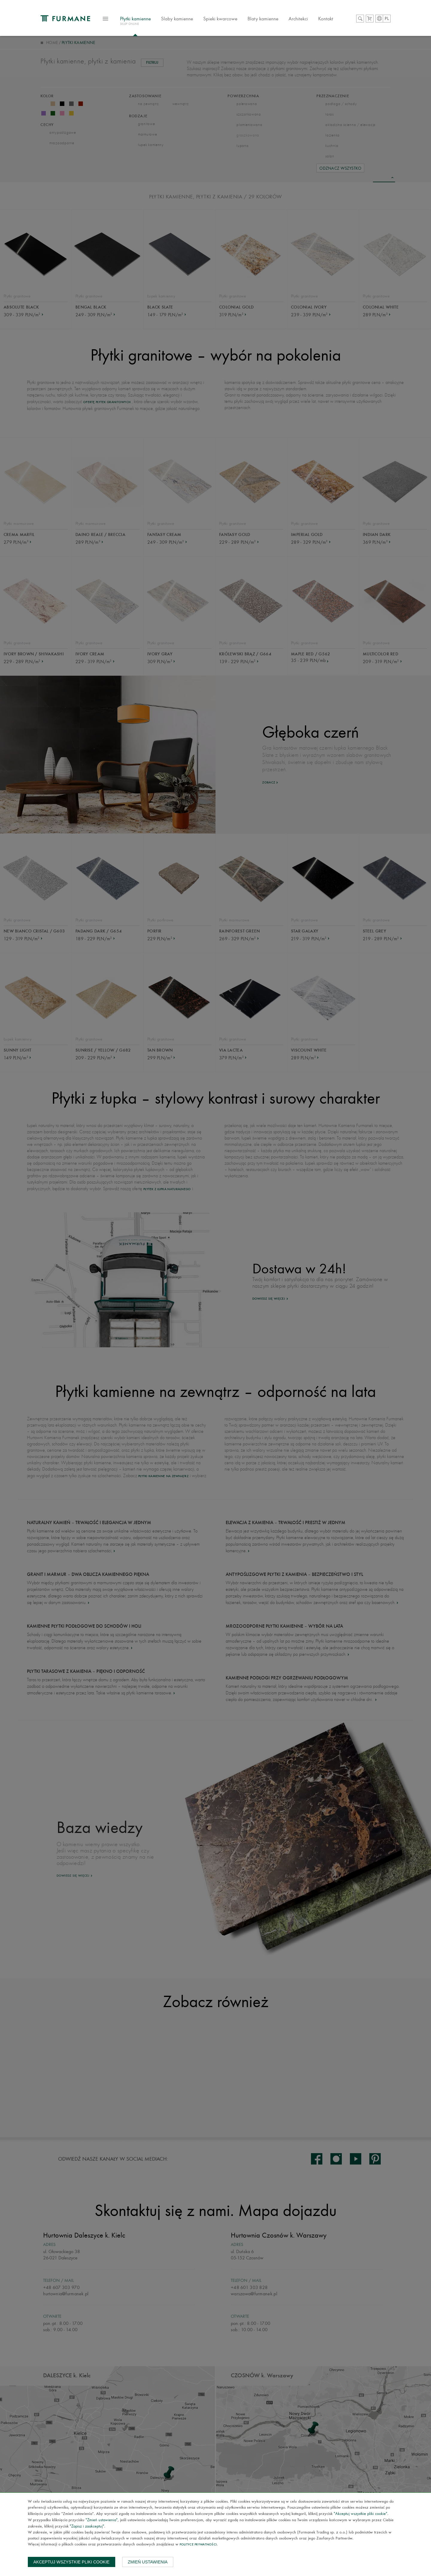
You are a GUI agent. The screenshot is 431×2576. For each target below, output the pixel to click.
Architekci (304, 19)
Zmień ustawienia (148, 2562)
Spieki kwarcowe (227, 19)
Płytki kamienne (141, 22)
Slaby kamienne (183, 19)
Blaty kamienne (269, 19)
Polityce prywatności (198, 2544)
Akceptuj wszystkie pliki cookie (72, 2562)
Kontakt (331, 19)
